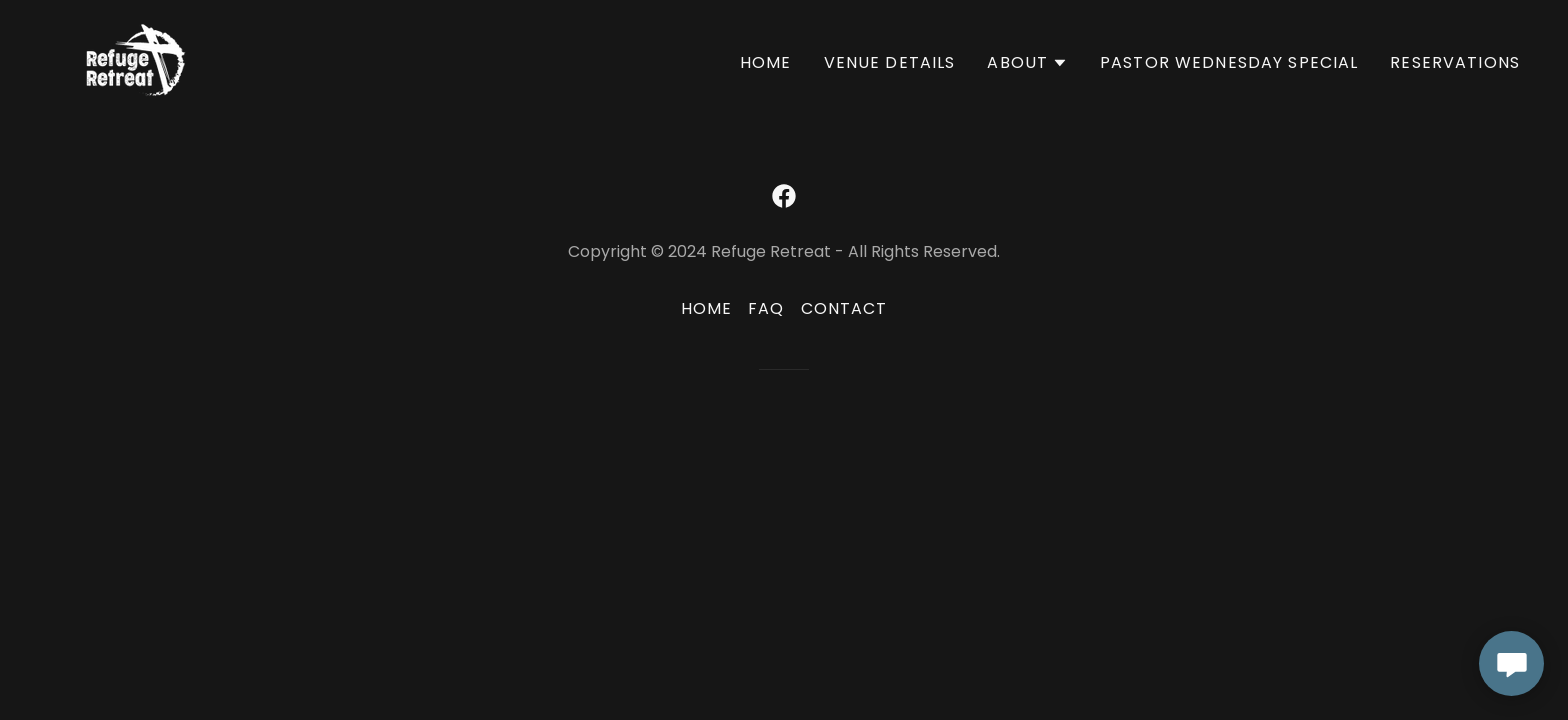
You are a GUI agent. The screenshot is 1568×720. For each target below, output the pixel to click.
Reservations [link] (1455, 62)
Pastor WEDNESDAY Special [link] (1229, 62)
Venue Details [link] (890, 62)
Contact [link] (844, 308)
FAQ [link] (766, 308)
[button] (1027, 63)
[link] (136, 58)
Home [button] (707, 308)
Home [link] (766, 62)
